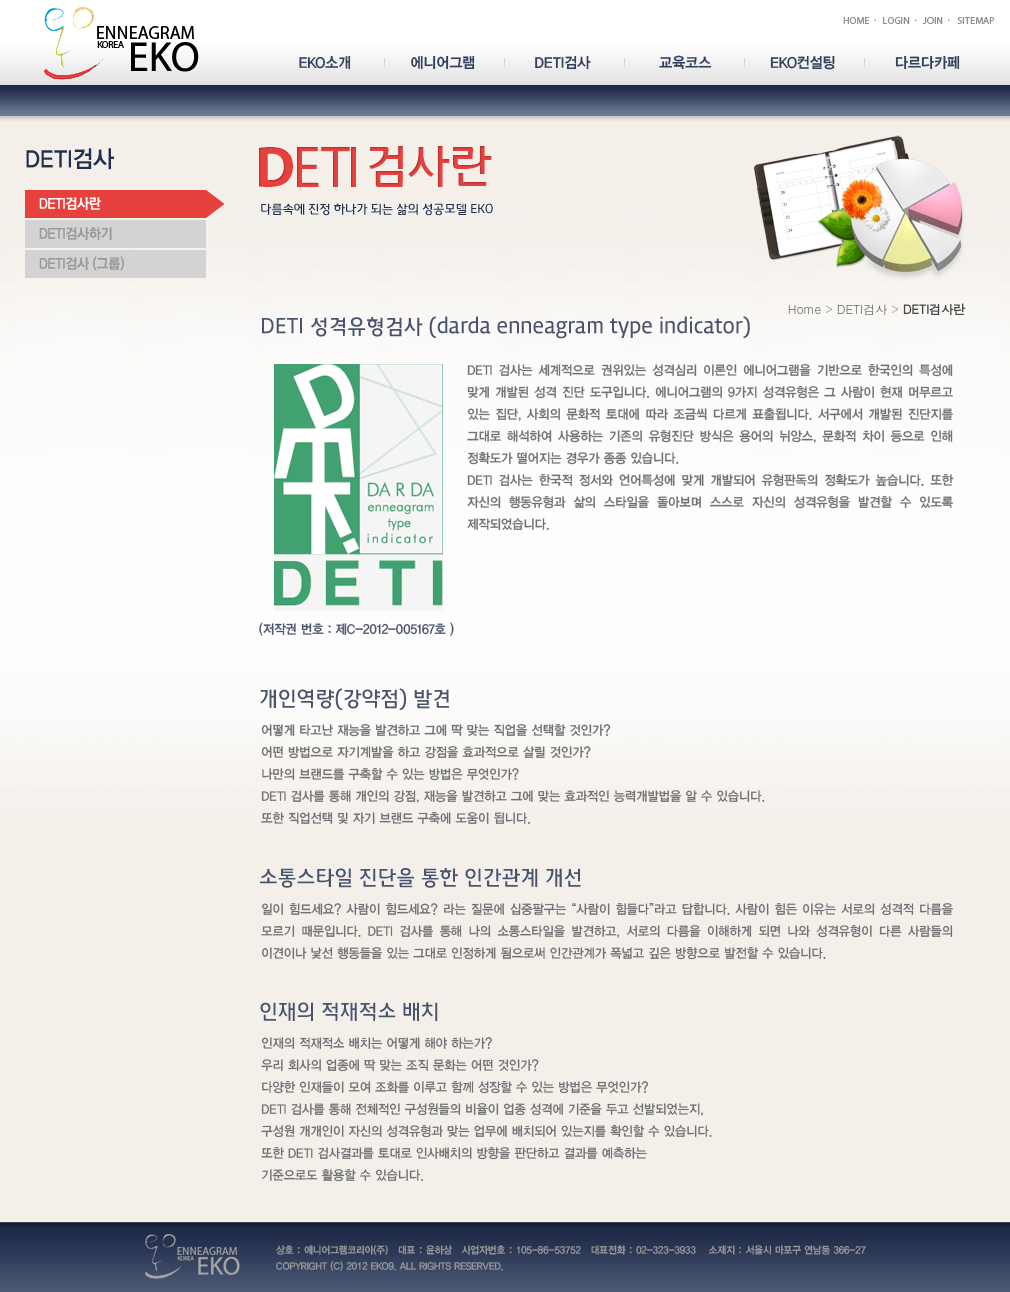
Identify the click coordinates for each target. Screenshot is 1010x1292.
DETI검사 (862, 308)
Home (805, 308)
